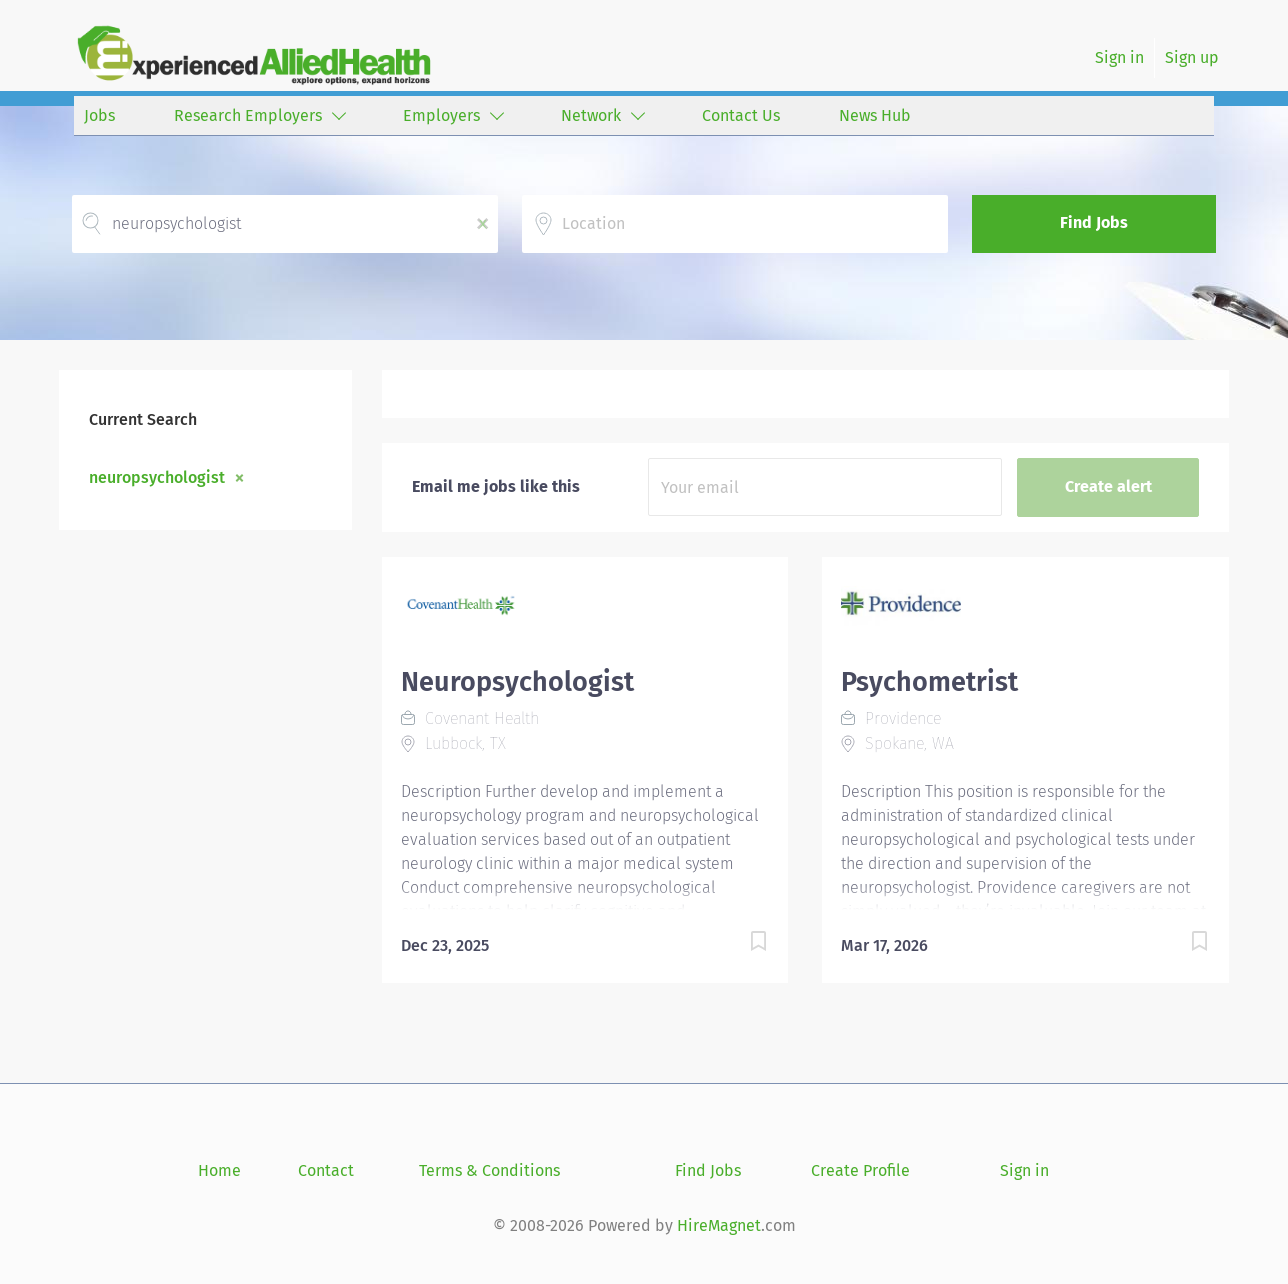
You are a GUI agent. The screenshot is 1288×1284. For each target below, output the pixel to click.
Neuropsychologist (517, 682)
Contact (326, 1170)
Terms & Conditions (489, 1170)
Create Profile (860, 1170)
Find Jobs (1094, 222)
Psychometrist (929, 682)
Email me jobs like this (496, 486)
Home (219, 1170)
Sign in (1119, 57)
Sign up (1192, 57)
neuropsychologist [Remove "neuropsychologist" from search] (157, 477)
